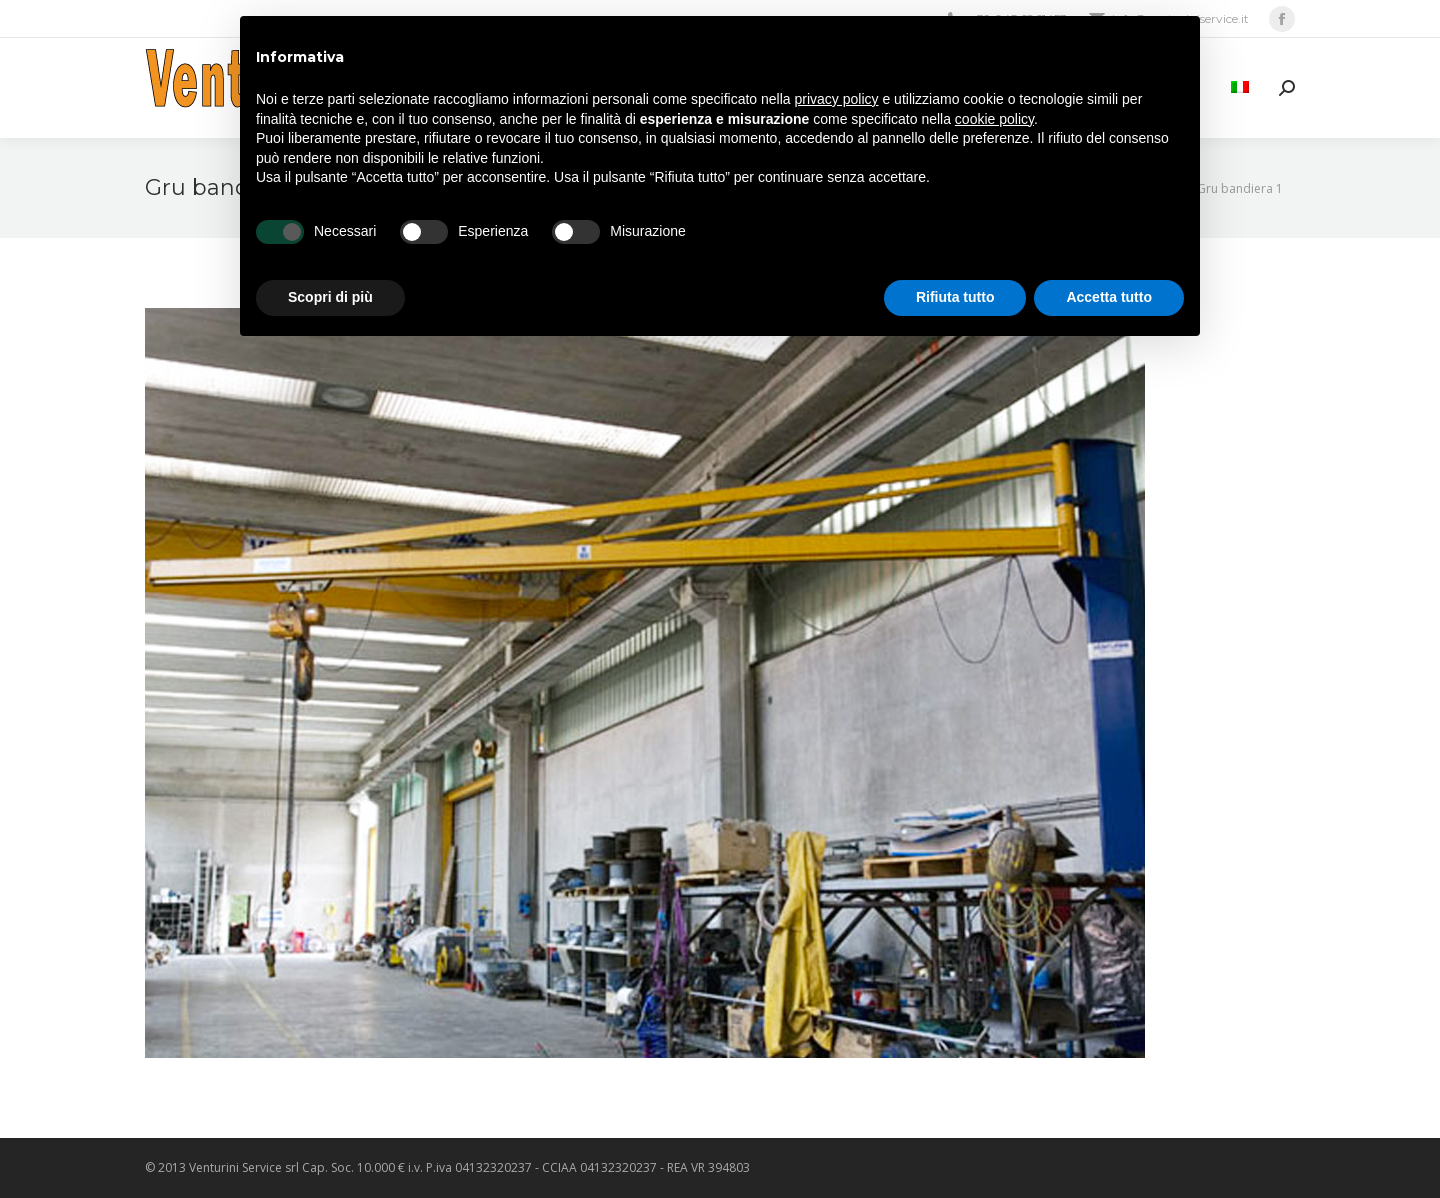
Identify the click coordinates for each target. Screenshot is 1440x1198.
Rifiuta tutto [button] (955, 297)
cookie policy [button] (994, 119)
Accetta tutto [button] (1109, 297)
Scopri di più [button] (330, 297)
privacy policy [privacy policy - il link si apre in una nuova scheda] (837, 99)
